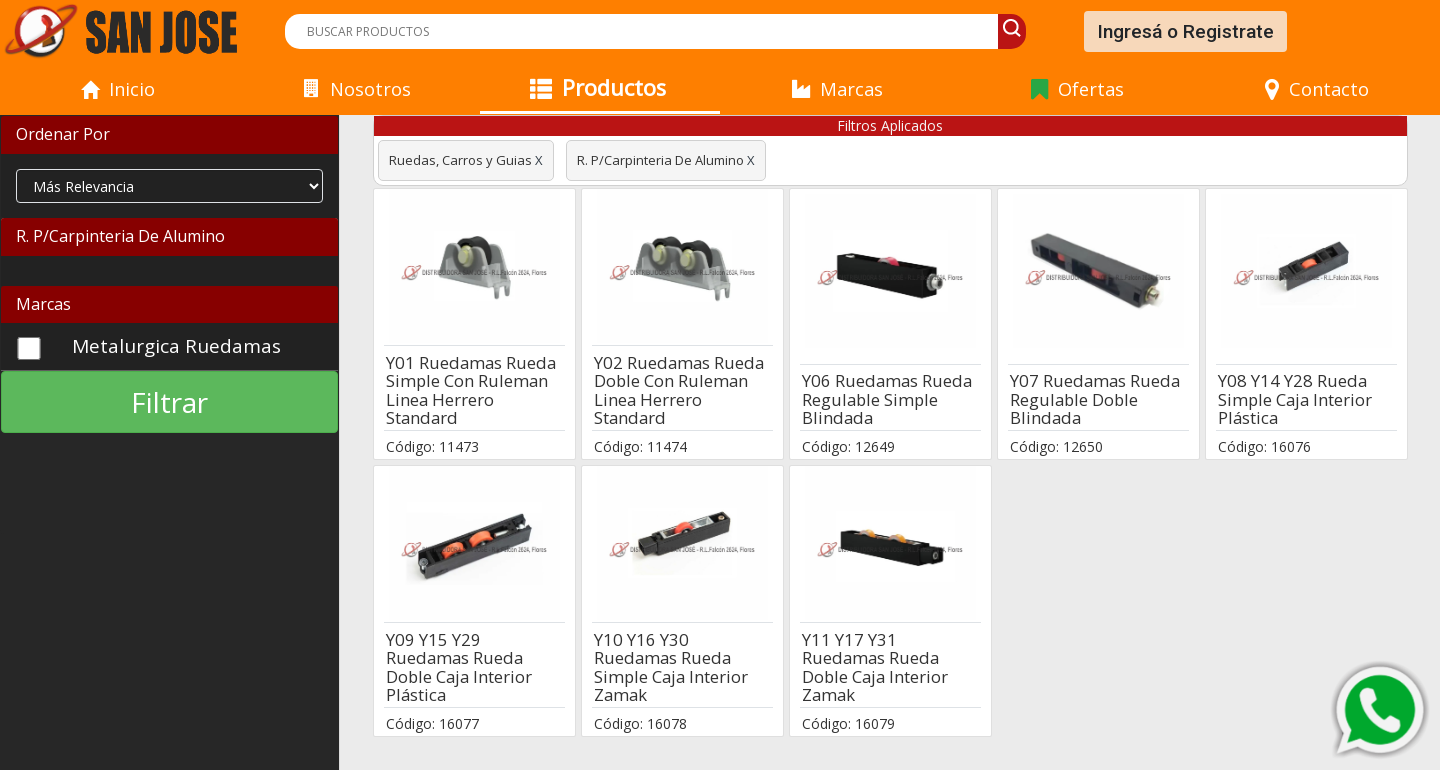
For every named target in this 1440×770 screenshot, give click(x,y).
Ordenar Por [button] (63, 134)
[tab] (169, 135)
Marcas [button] (43, 304)
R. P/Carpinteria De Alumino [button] (120, 236)
